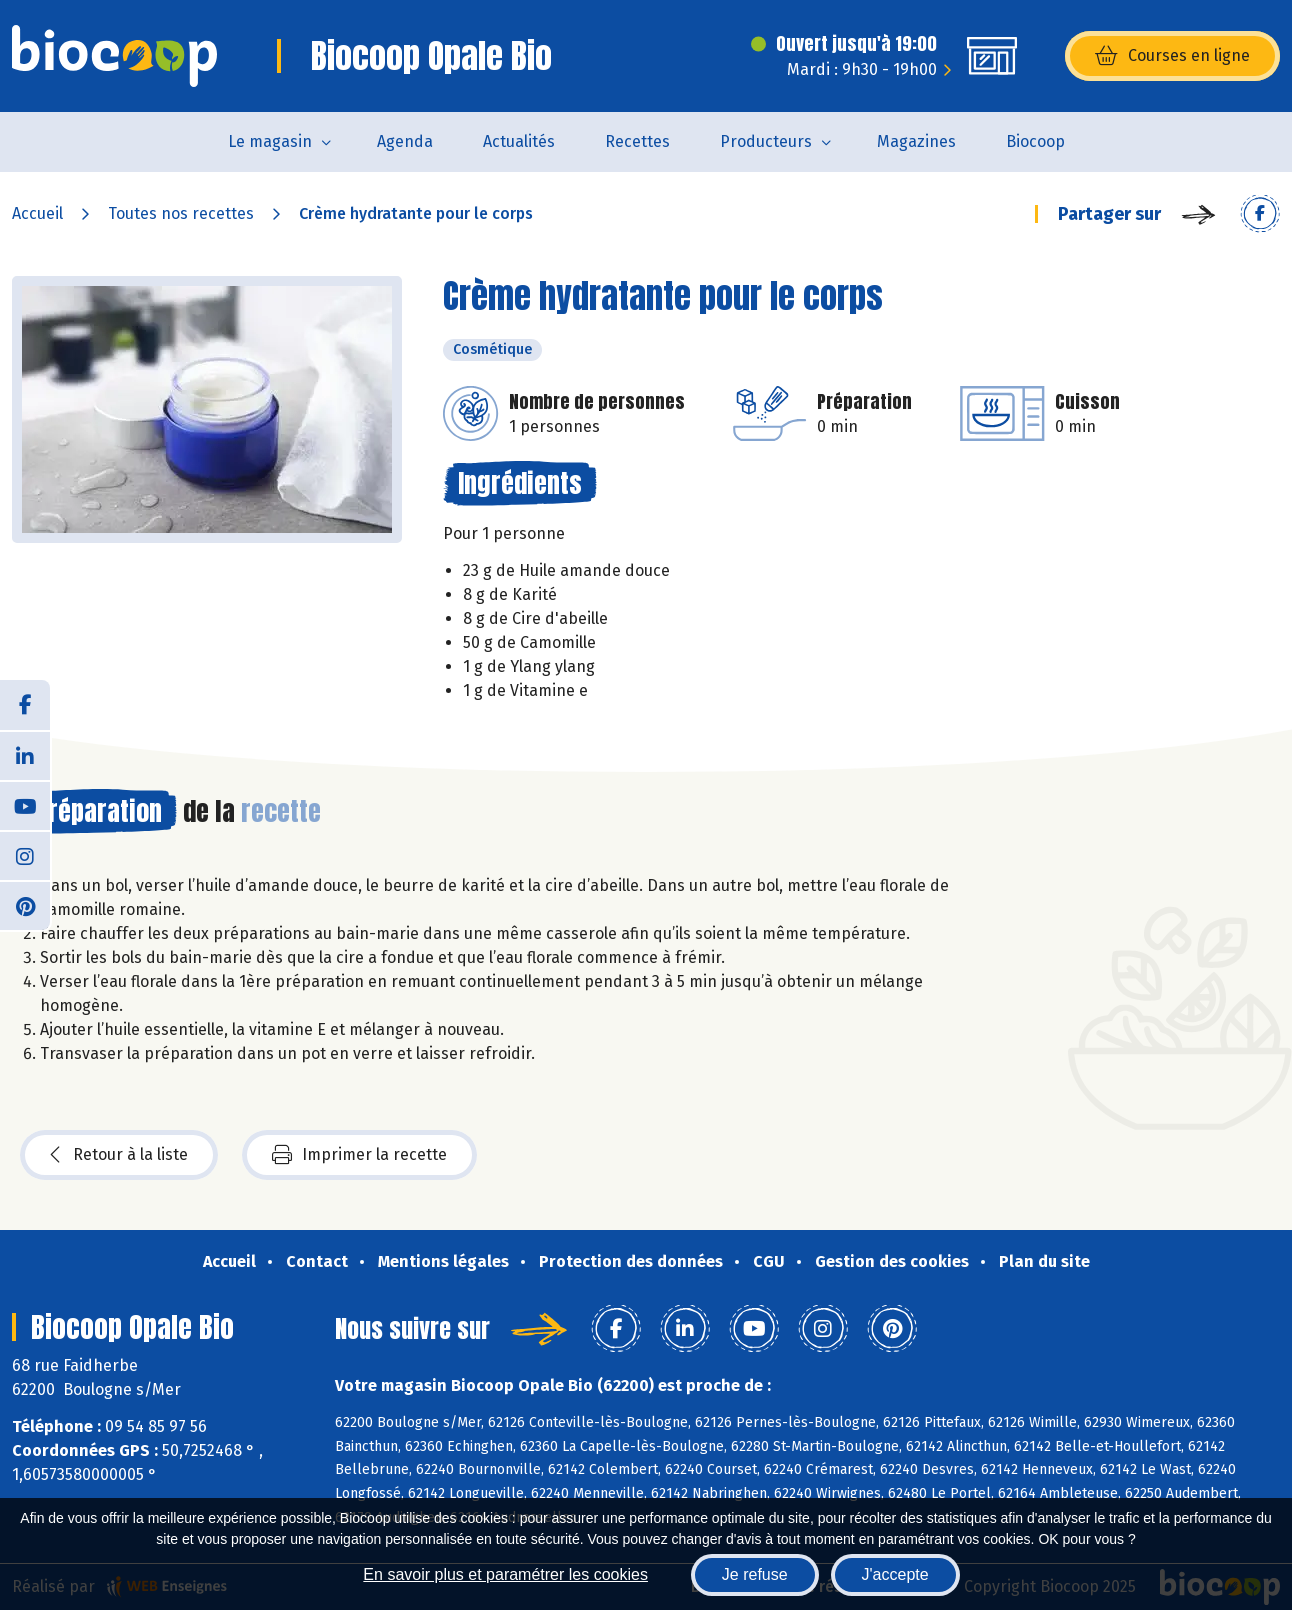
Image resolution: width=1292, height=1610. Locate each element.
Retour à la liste (119, 1155)
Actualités (519, 141)
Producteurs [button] (766, 141)
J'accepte (895, 1574)
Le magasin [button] (270, 141)
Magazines (916, 141)
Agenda (405, 141)
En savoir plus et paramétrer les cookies (505, 1574)
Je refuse (755, 1574)
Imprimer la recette (359, 1155)
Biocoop (1035, 141)
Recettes (637, 141)
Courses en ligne (1172, 56)
